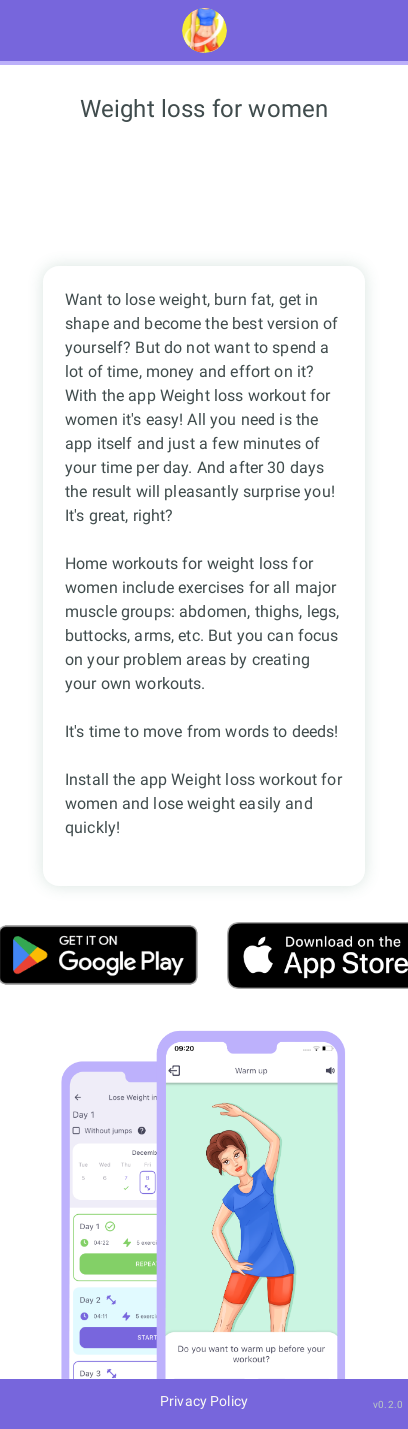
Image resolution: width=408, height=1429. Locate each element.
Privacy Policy (204, 1401)
